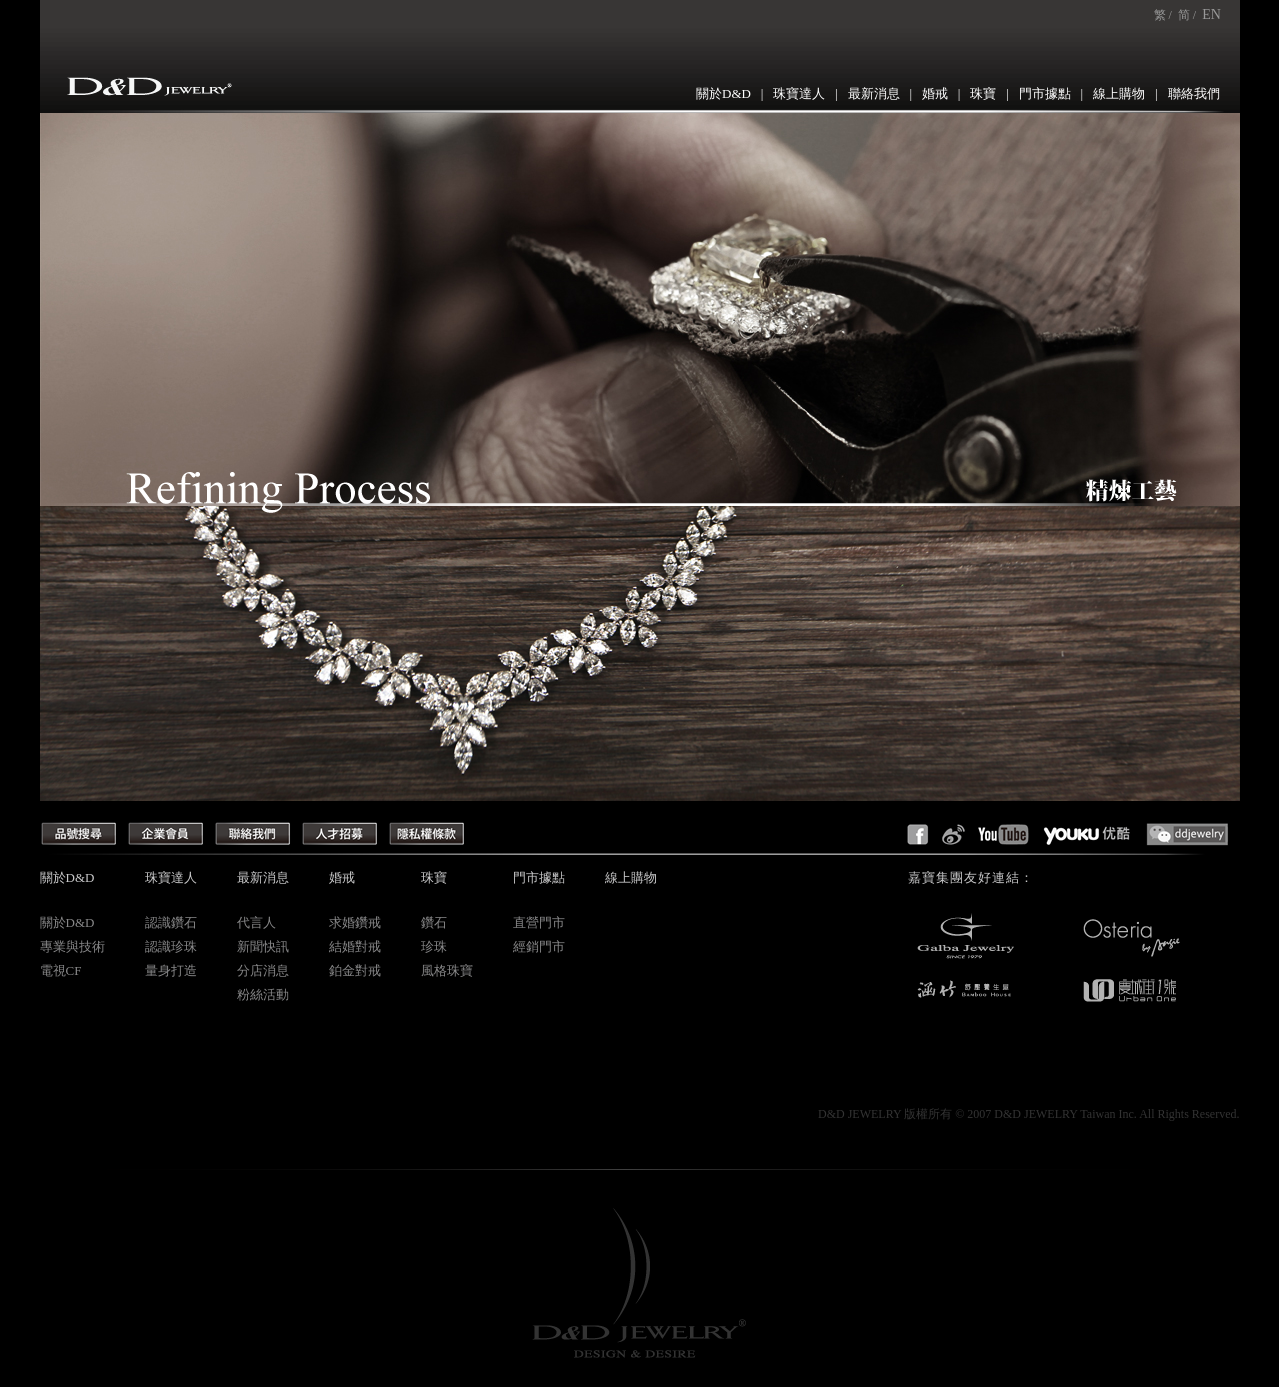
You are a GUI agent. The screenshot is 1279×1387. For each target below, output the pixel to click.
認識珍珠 (171, 946)
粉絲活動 (263, 994)
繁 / (1163, 15)
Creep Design (737, 1114)
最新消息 (874, 93)
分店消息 (263, 970)
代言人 (256, 922)
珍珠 (434, 946)
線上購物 (1119, 93)
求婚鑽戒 (355, 922)
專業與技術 (72, 946)
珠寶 (983, 93)
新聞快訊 (263, 946)
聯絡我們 (1194, 93)
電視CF (61, 970)
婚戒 (935, 93)
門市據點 (1045, 93)
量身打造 (171, 970)
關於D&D (723, 93)
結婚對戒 (355, 946)
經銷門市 (539, 946)
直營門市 (539, 922)
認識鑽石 (171, 922)
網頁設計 (794, 1114)
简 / (1187, 15)
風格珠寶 (447, 970)
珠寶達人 (799, 93)
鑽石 (434, 922)
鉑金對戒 (355, 970)
